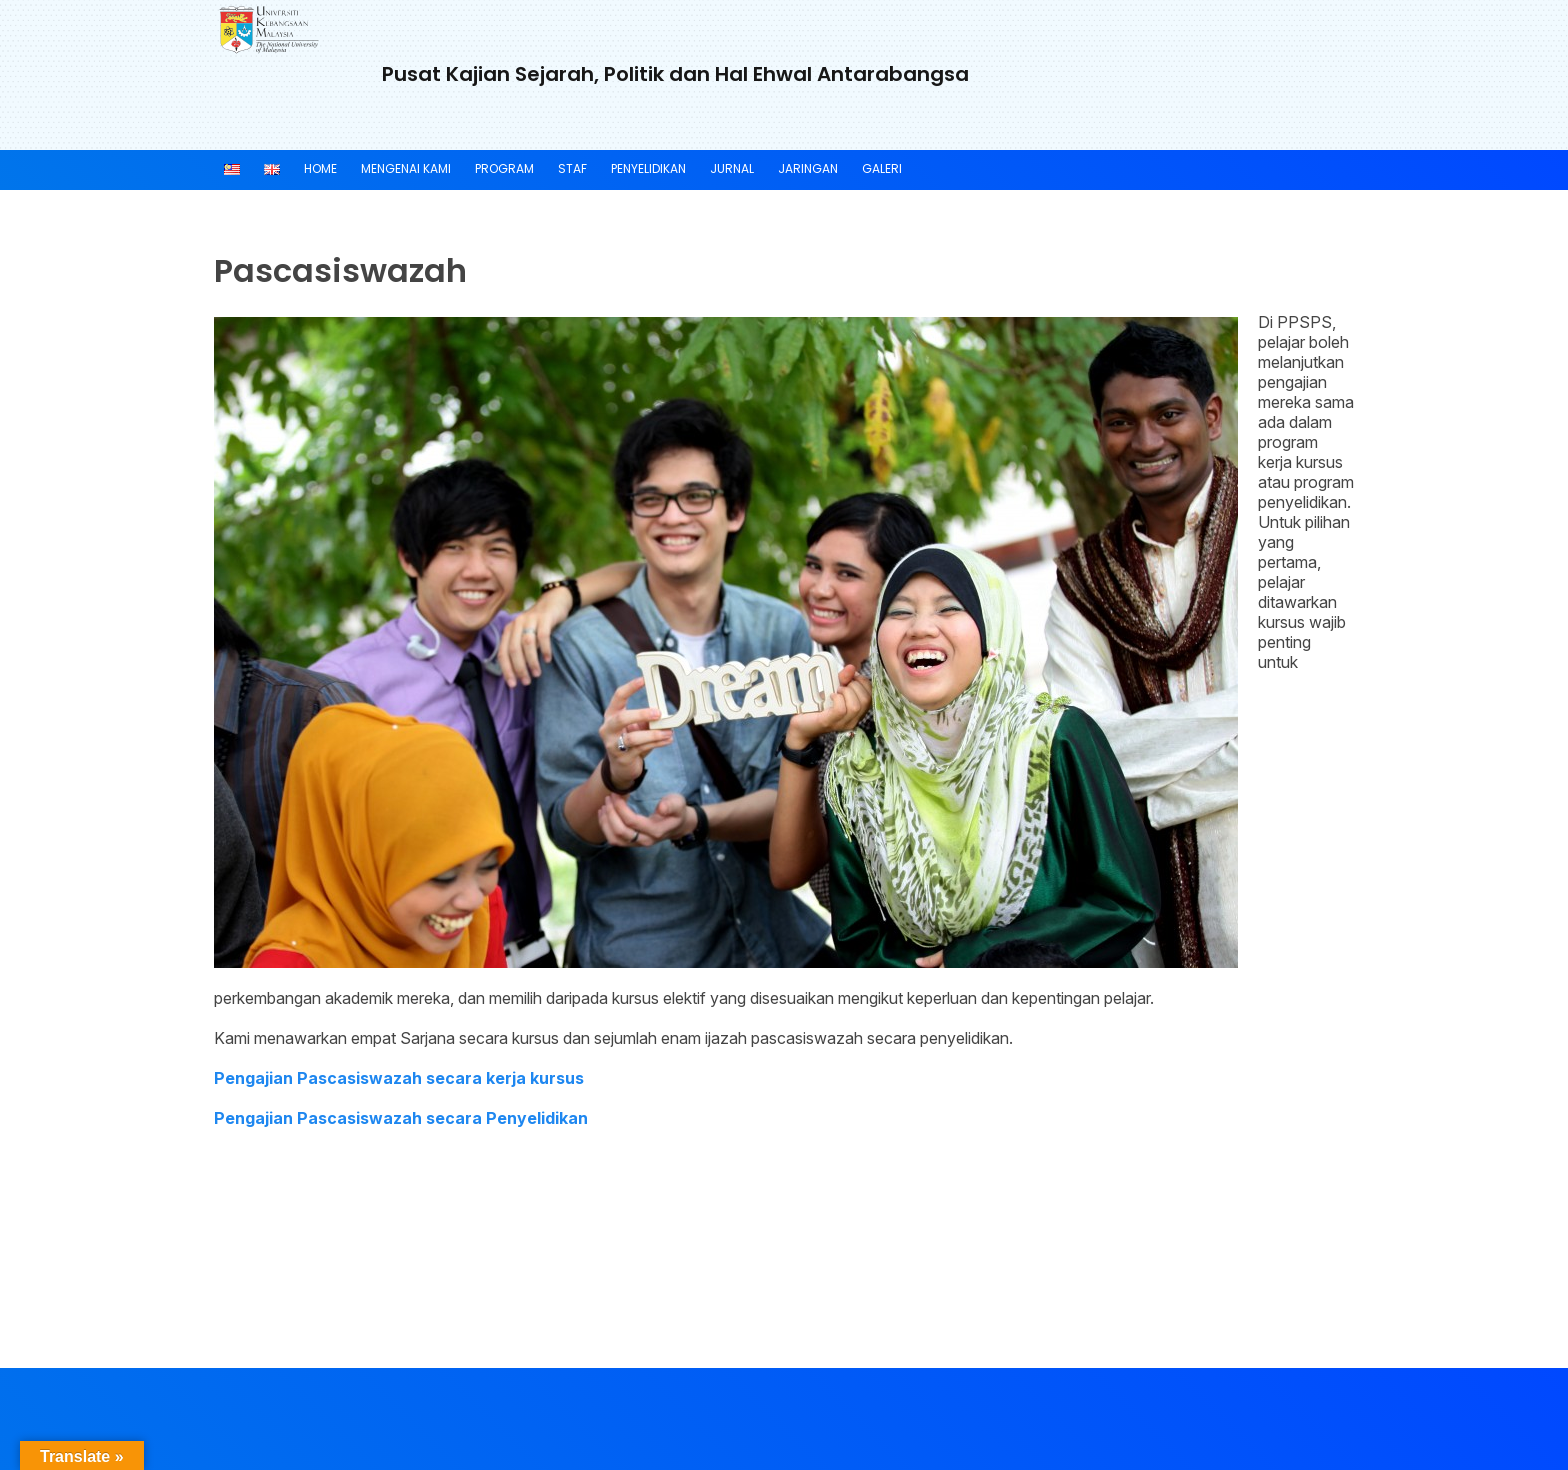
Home (320, 168)
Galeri (882, 168)
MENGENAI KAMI (406, 168)
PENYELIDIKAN (648, 168)
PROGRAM (504, 168)
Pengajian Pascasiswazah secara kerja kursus (399, 1078)
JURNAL (732, 168)
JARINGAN (808, 168)
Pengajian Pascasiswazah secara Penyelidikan (401, 1118)
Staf (572, 168)
